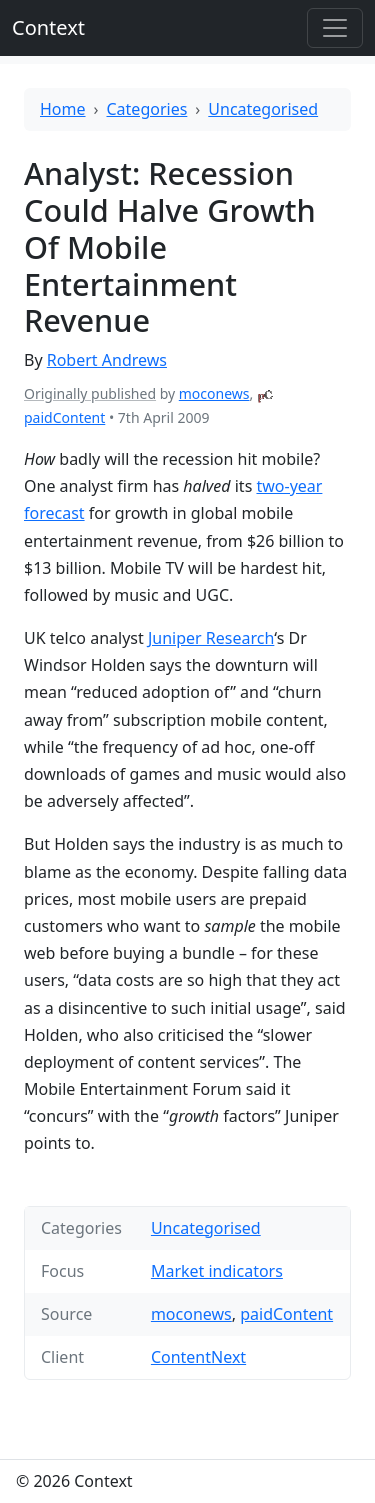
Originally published (90, 393)
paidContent (64, 417)
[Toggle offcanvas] (335, 28)
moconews (214, 393)
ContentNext (198, 1357)
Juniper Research (211, 638)
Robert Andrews (107, 360)
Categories (147, 109)
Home (63, 109)
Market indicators (217, 1271)
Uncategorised (263, 109)
